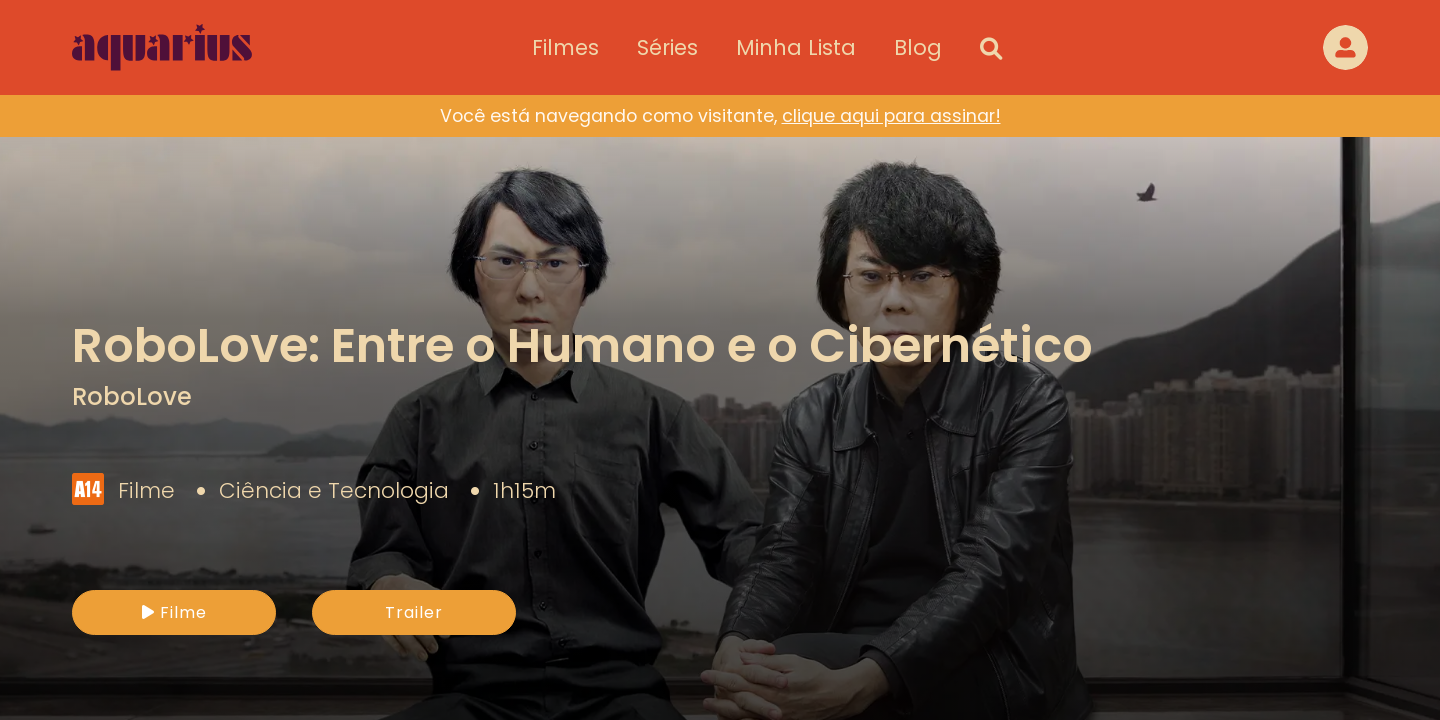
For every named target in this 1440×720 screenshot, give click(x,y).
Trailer (414, 612)
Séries (667, 47)
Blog (918, 47)
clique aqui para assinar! (891, 116)
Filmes (565, 47)
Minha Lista (796, 47)
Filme (174, 612)
